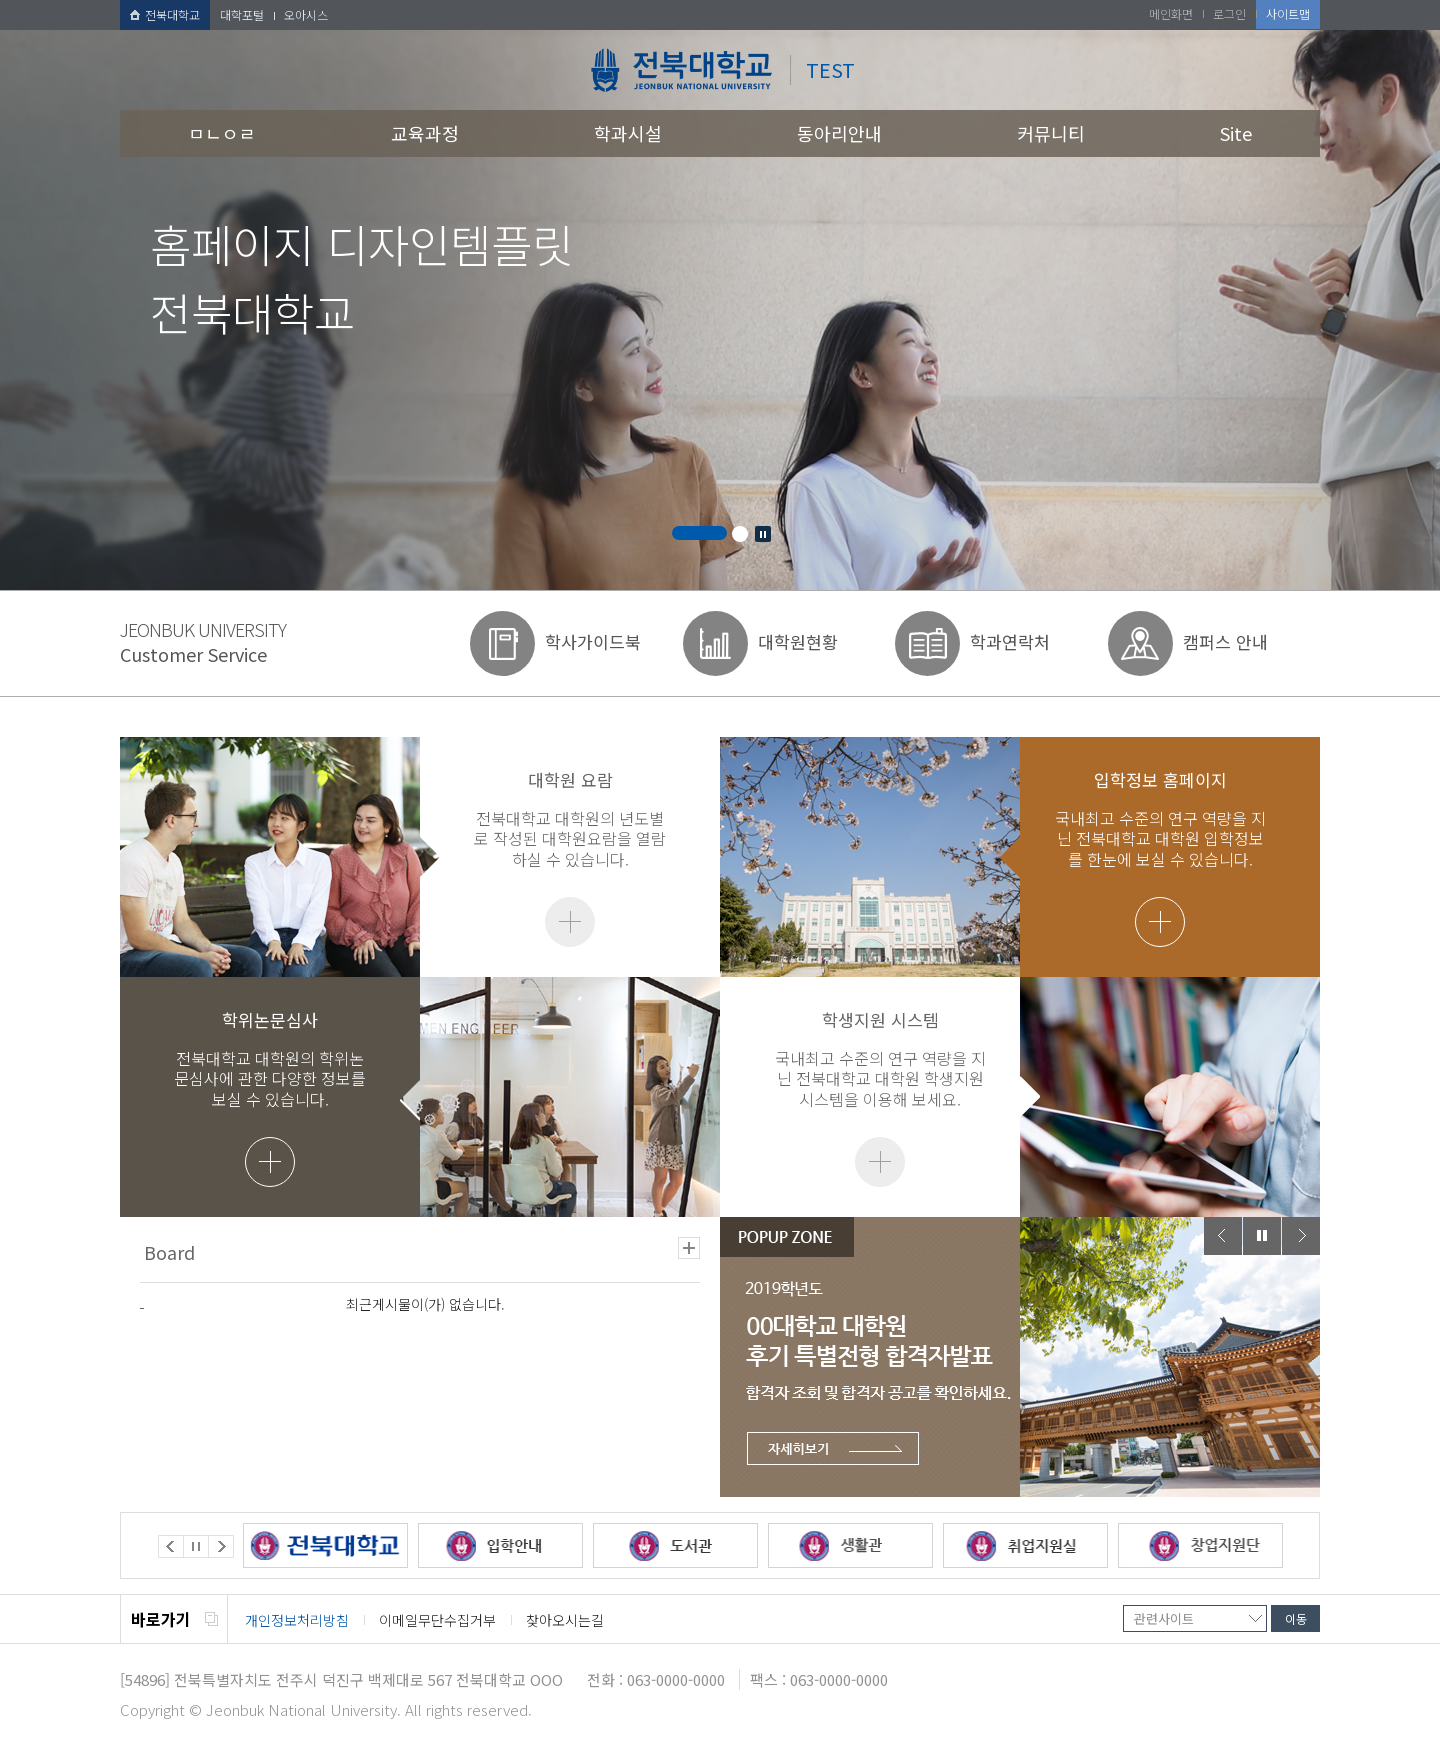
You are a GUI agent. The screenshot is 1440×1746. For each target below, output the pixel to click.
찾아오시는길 (565, 1620)
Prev (1223, 1236)
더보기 (570, 922)
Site (1236, 133)
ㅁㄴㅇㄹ (222, 133)
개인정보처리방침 (297, 1620)
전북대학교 (165, 14)
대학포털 (242, 14)
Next (1301, 1236)
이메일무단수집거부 (437, 1620)
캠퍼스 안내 (1225, 641)
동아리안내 (839, 133)
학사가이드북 (593, 641)
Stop (763, 534)
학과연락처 (1010, 641)
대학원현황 (798, 641)
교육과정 (425, 133)
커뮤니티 (1051, 133)
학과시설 (628, 133)
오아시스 (306, 14)
